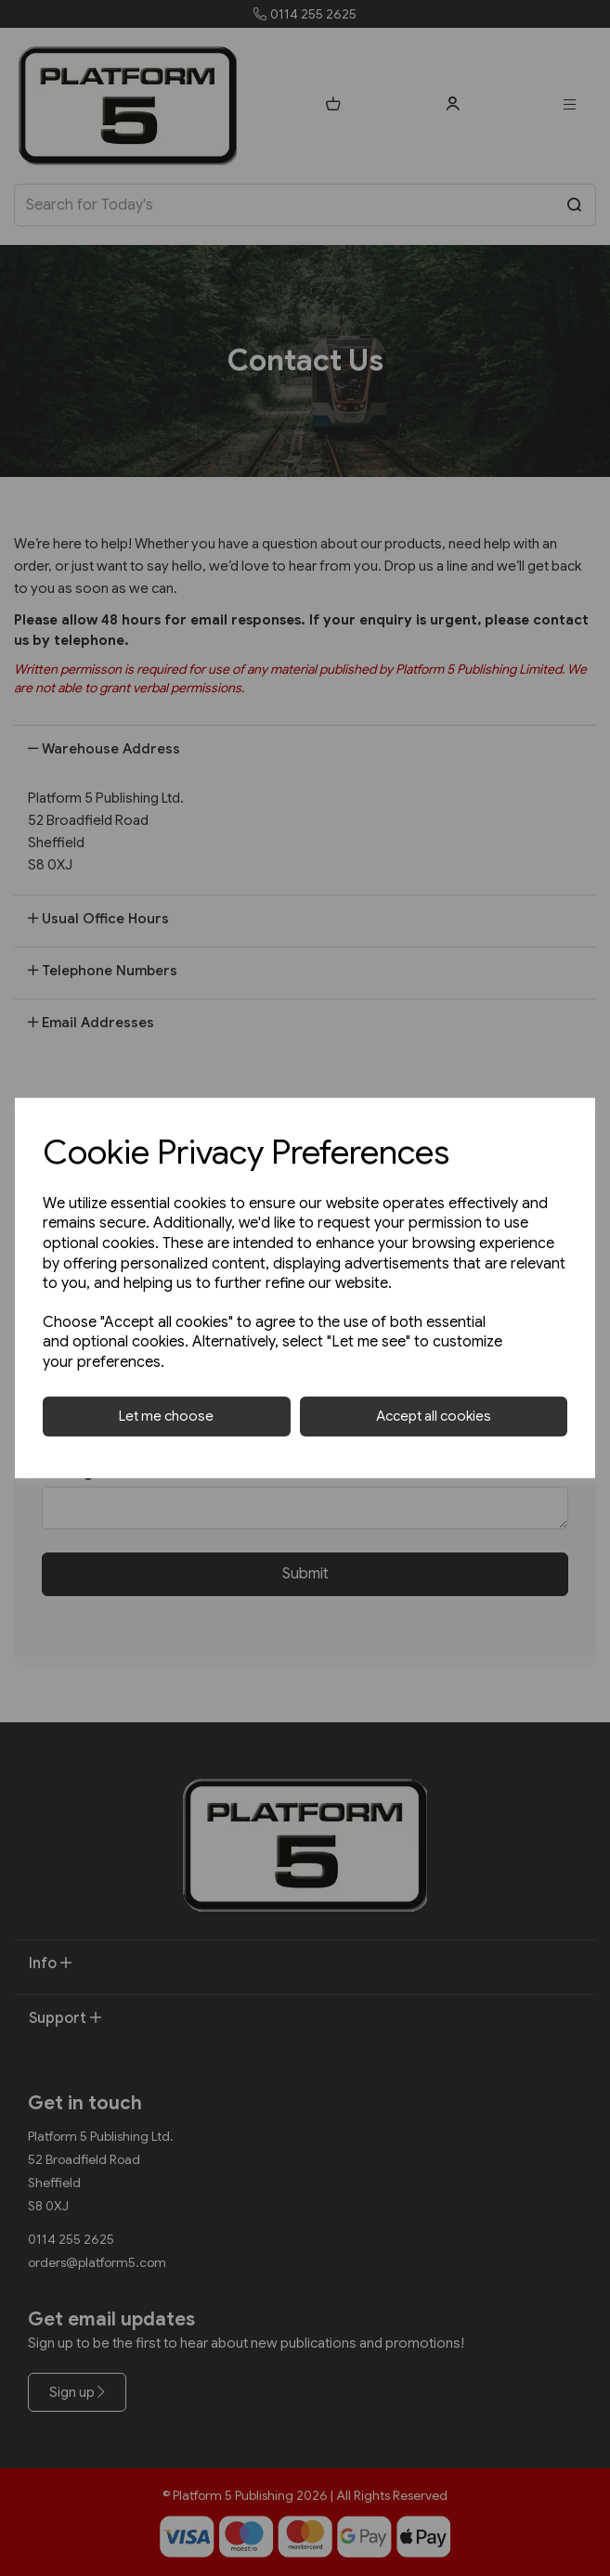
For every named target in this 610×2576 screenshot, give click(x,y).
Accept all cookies (433, 1416)
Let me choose (166, 1416)
